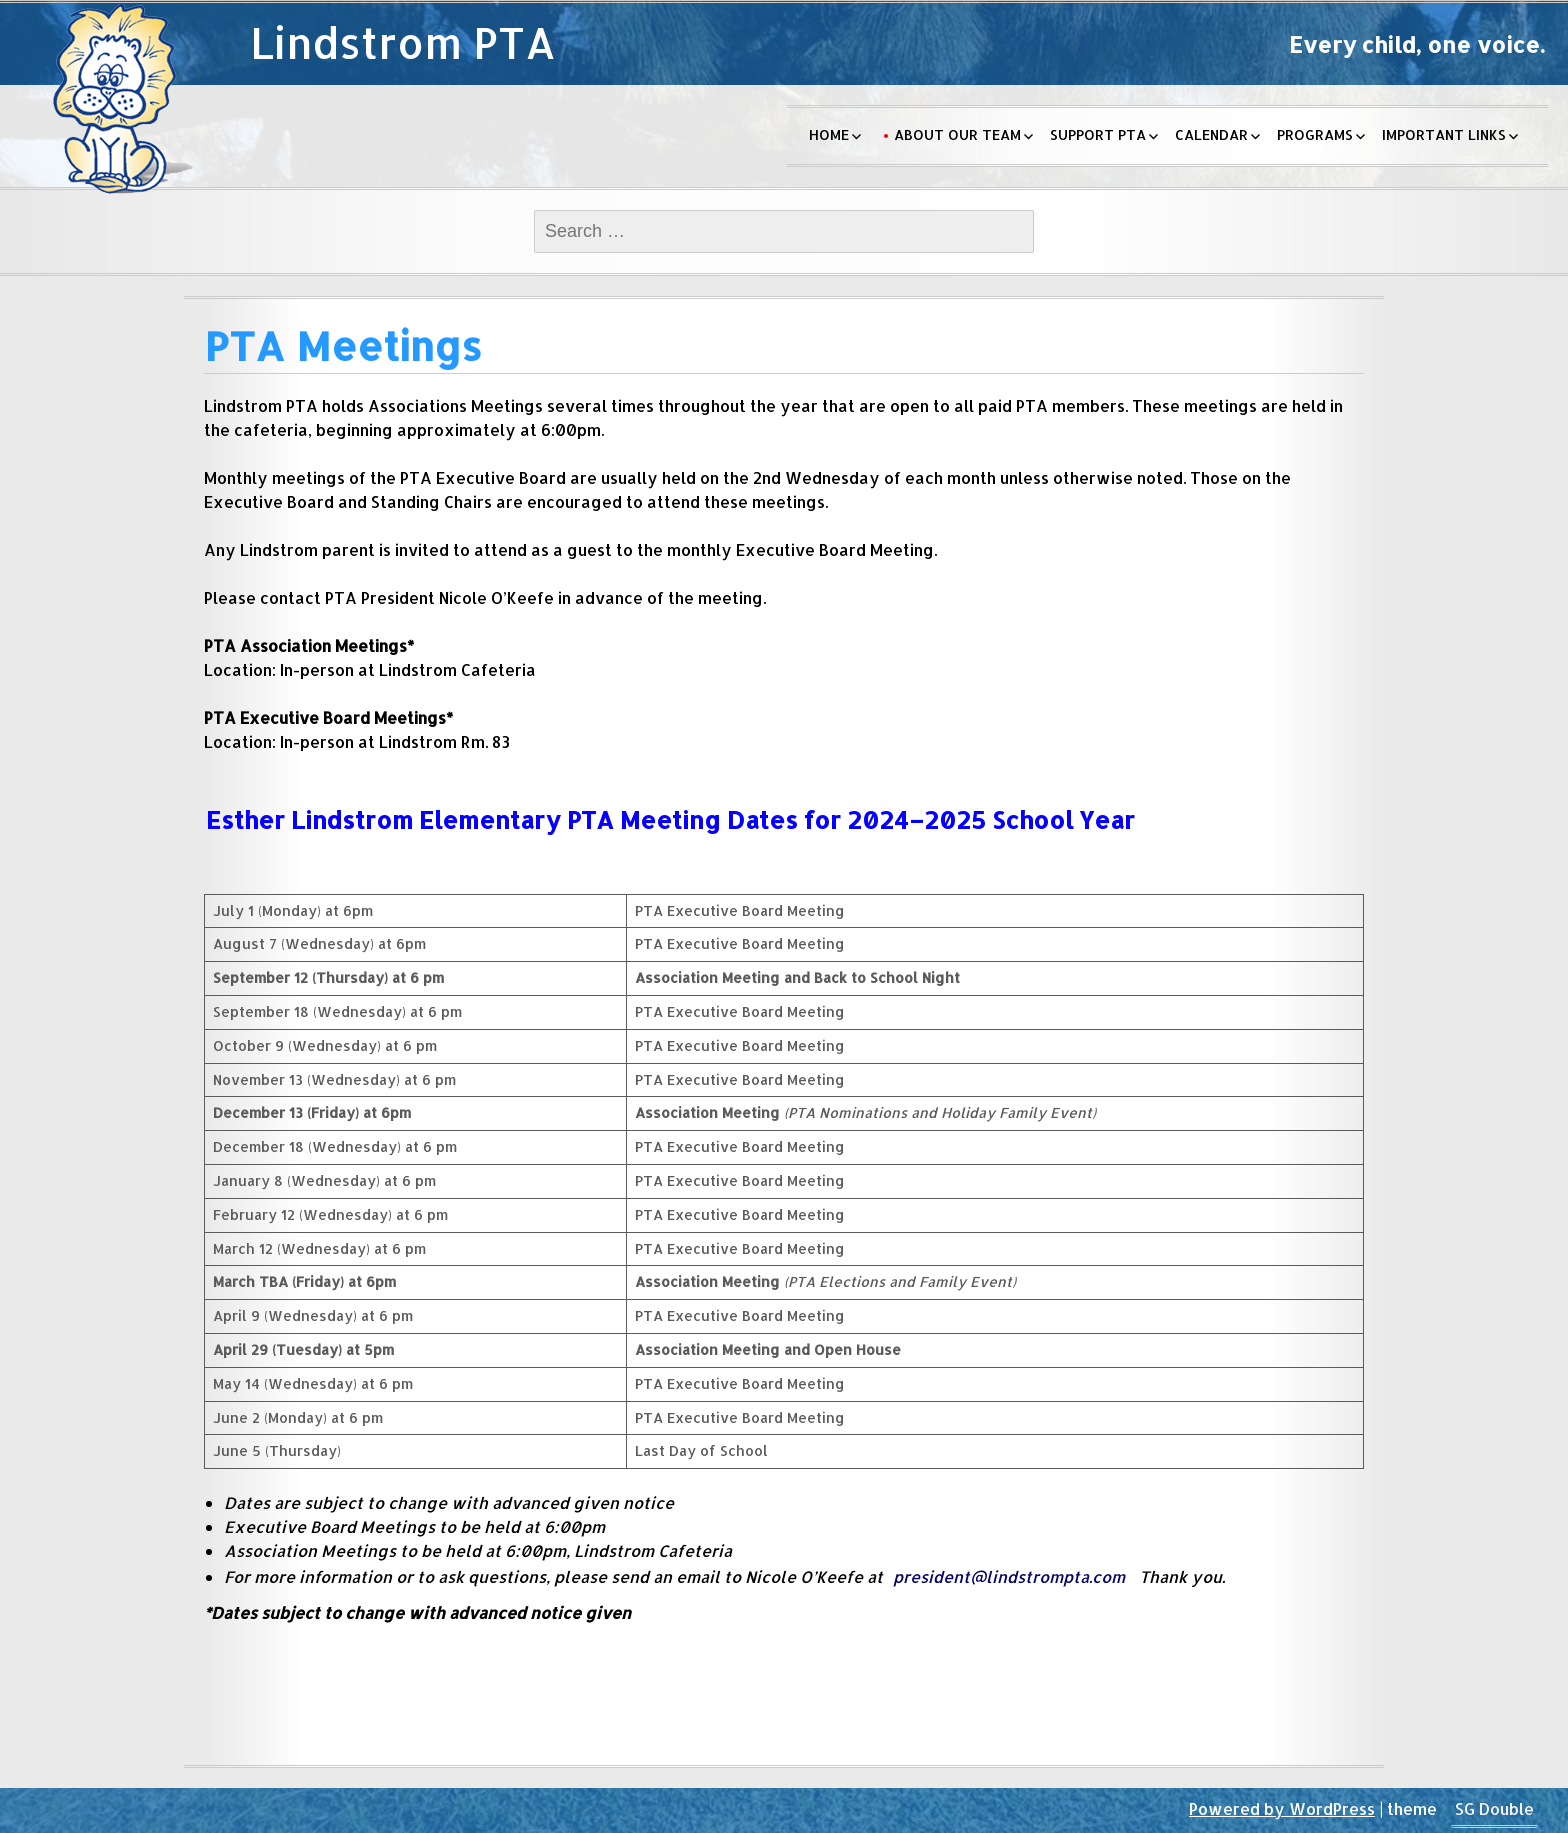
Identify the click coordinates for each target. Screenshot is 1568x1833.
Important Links (1444, 134)
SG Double (1494, 1808)
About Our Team (957, 134)
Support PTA (1098, 134)
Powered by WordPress (1282, 1808)
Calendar (1211, 134)
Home (829, 134)
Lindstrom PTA (403, 42)
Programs (1315, 134)
